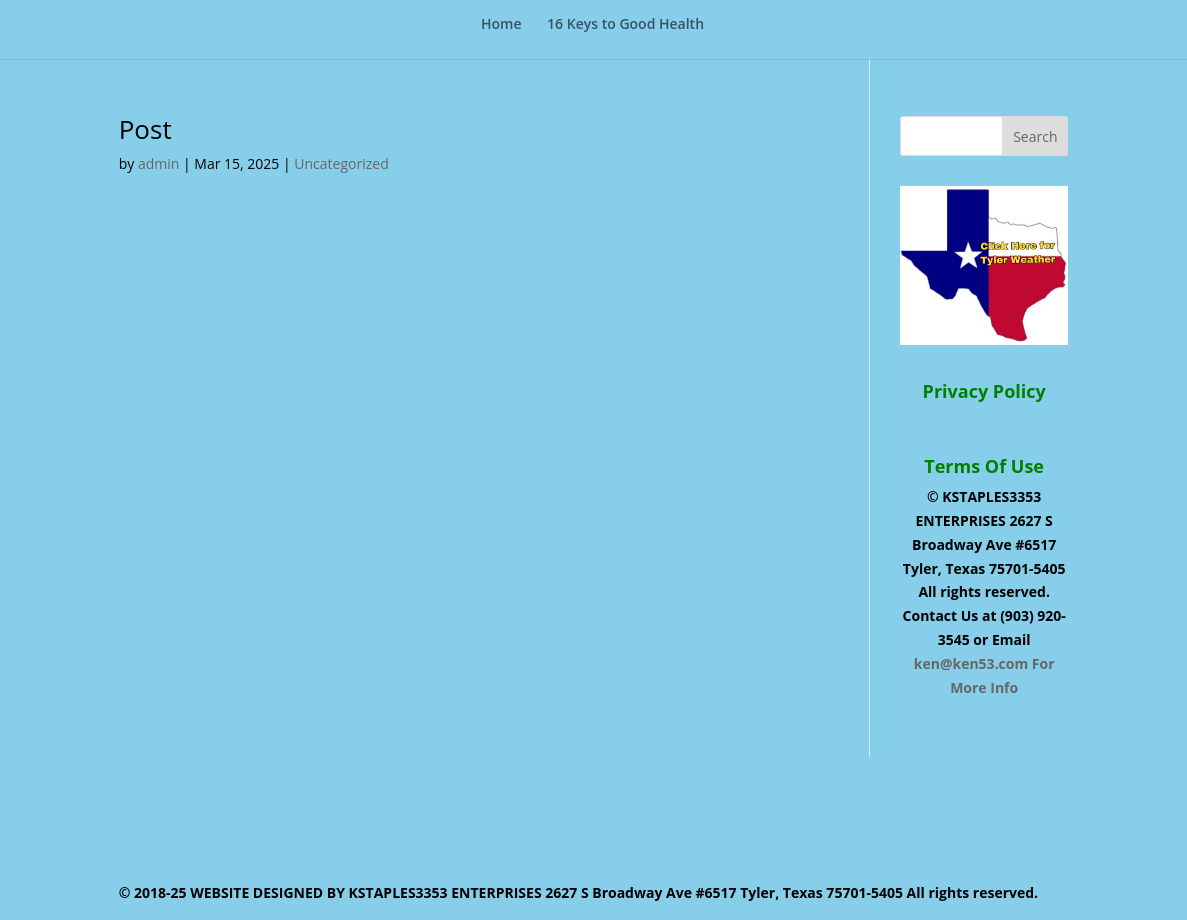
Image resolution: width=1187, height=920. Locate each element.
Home (501, 25)
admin (158, 163)
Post (145, 129)
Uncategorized (341, 163)
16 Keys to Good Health (625, 25)
